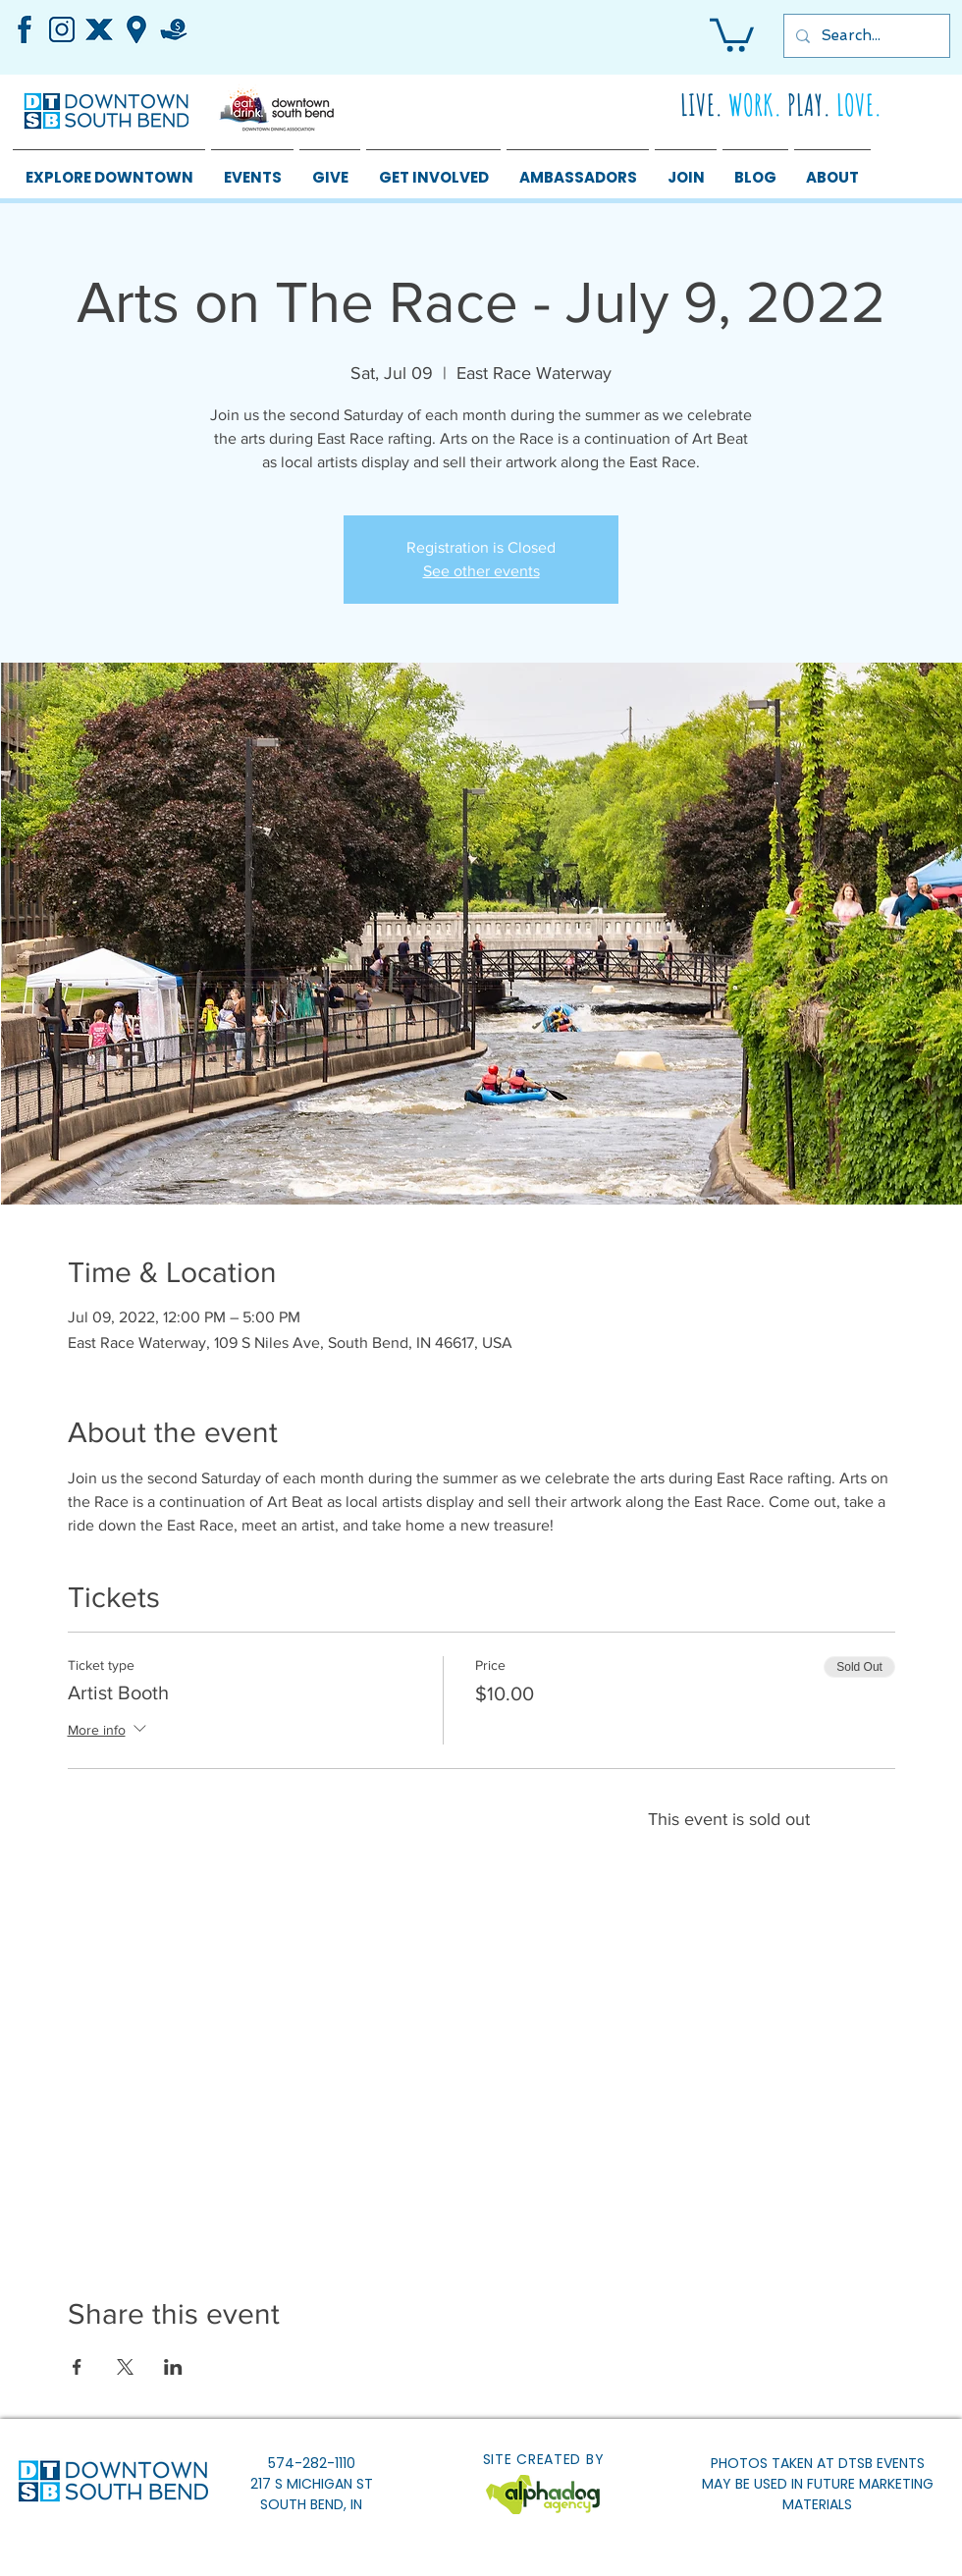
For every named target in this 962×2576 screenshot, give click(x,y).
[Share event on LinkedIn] (173, 2367)
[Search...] (865, 36)
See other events (481, 571)
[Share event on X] (125, 2367)
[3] (173, 29)
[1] (62, 29)
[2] (24, 29)
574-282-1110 (311, 2463)
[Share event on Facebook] (77, 2367)
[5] (136, 29)
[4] (99, 29)
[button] (732, 33)
